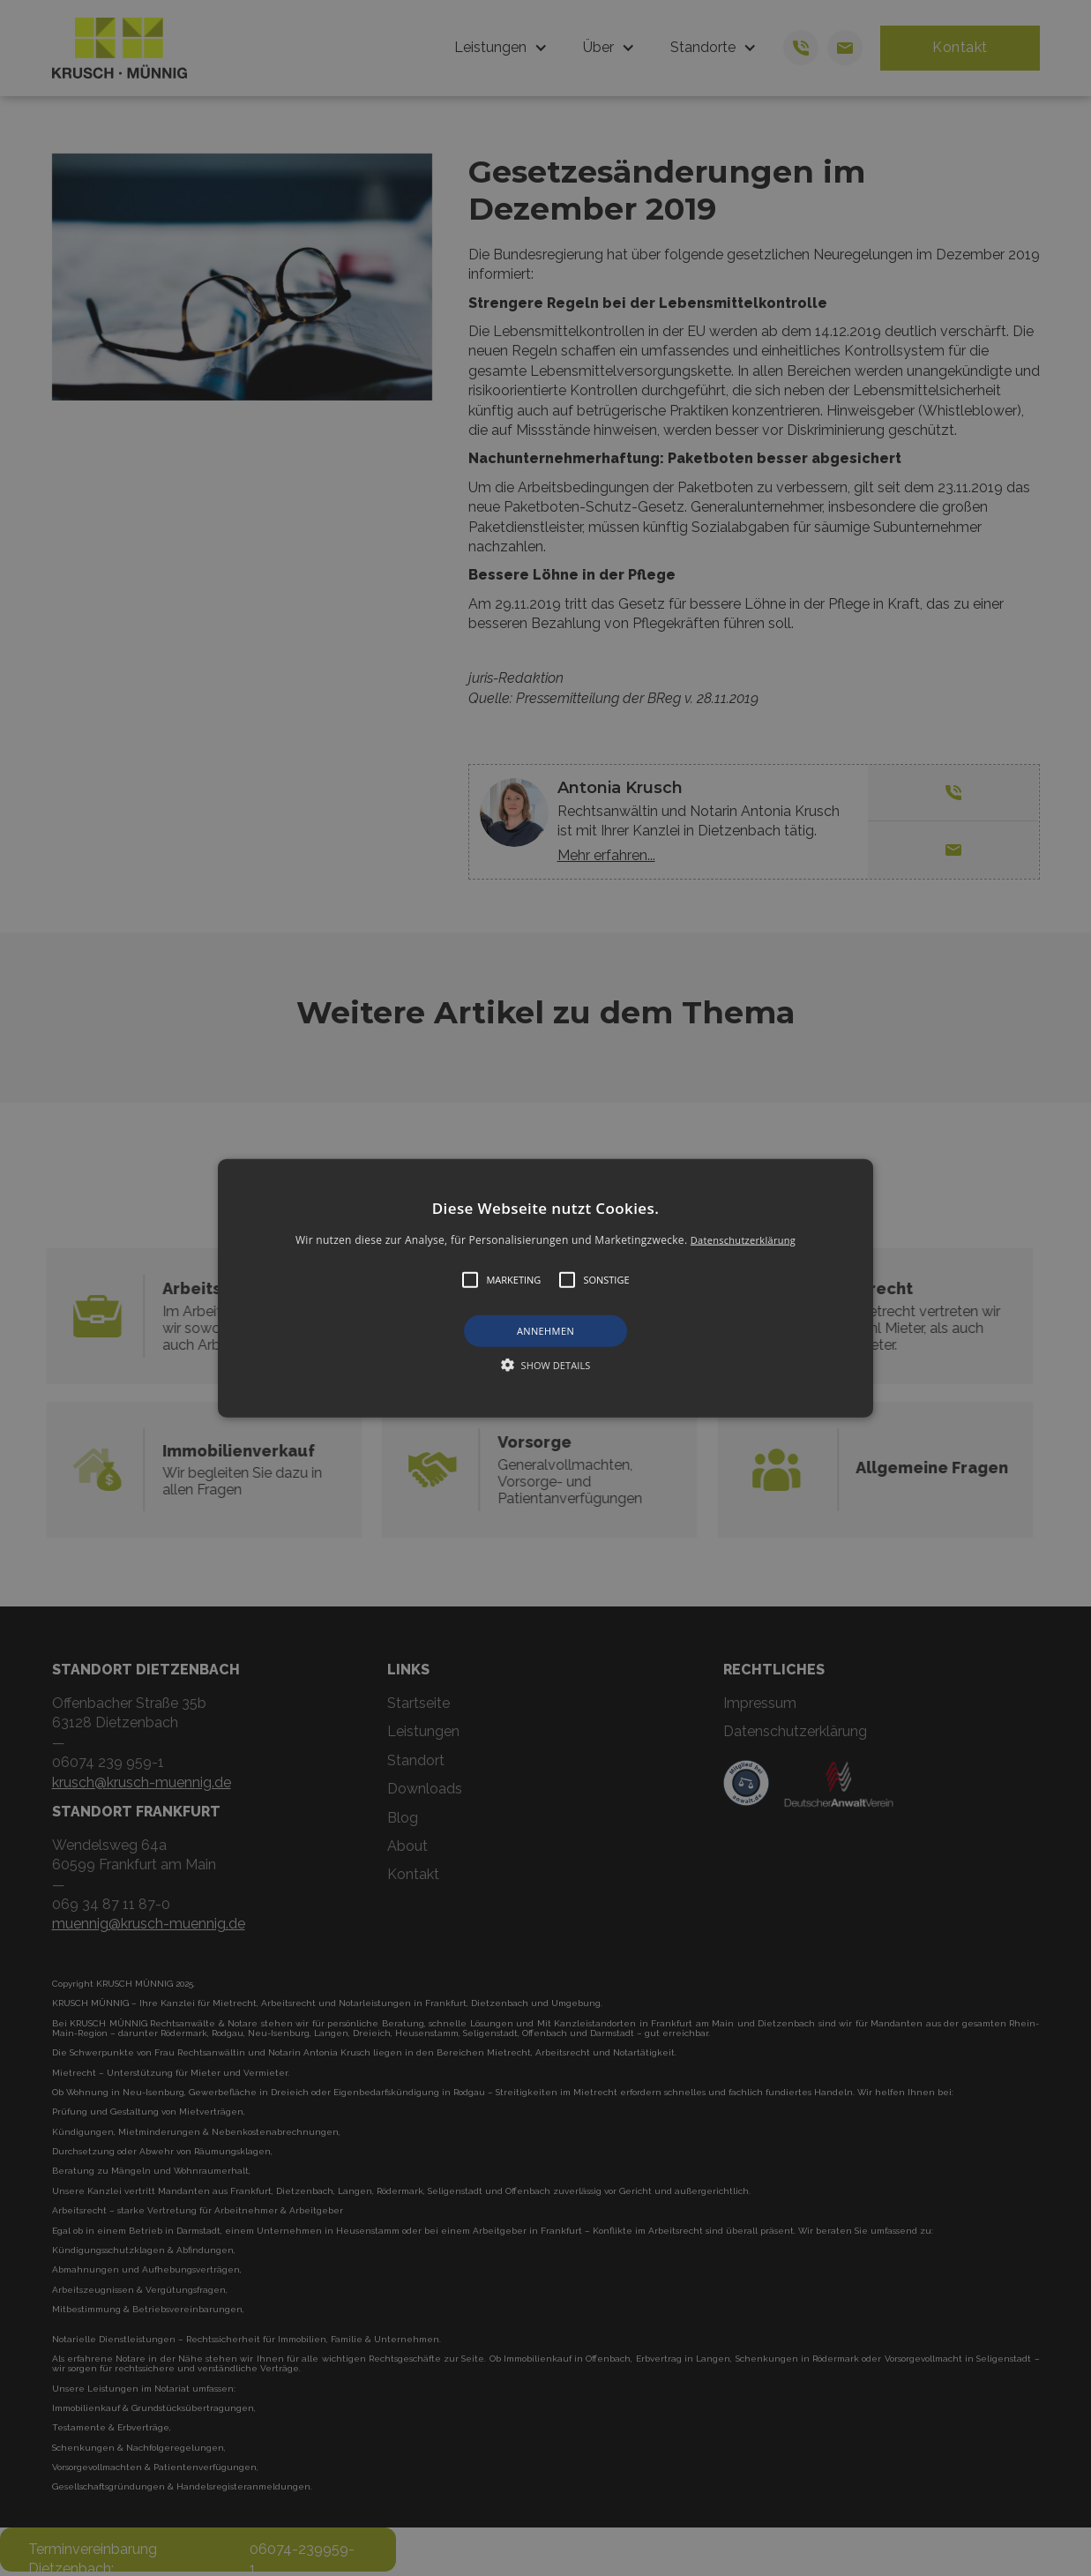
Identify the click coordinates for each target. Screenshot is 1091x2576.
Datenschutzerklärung (743, 1240)
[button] (545, 1288)
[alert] (545, 1288)
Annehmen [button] (545, 1330)
